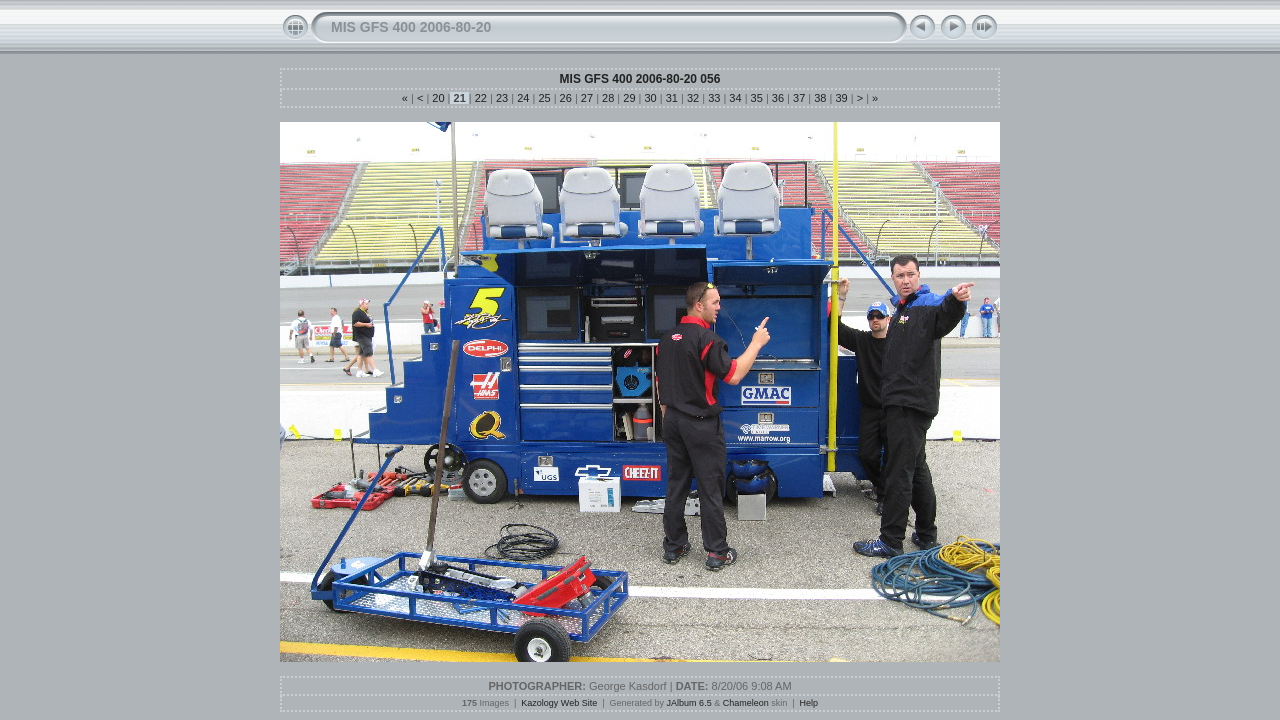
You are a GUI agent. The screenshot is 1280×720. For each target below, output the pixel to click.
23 (502, 98)
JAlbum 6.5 (689, 703)
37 (799, 98)
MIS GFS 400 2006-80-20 (411, 27)
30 (650, 98)
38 (820, 98)
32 (693, 98)
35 (757, 98)
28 (608, 98)
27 (587, 98)
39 (841, 98)
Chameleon (746, 703)
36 (778, 98)
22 (481, 98)
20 (438, 98)
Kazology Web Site (559, 703)
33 (714, 98)
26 (566, 98)
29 (629, 98)
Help (809, 703)
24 (523, 98)
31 (672, 98)
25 (544, 98)
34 (735, 98)
